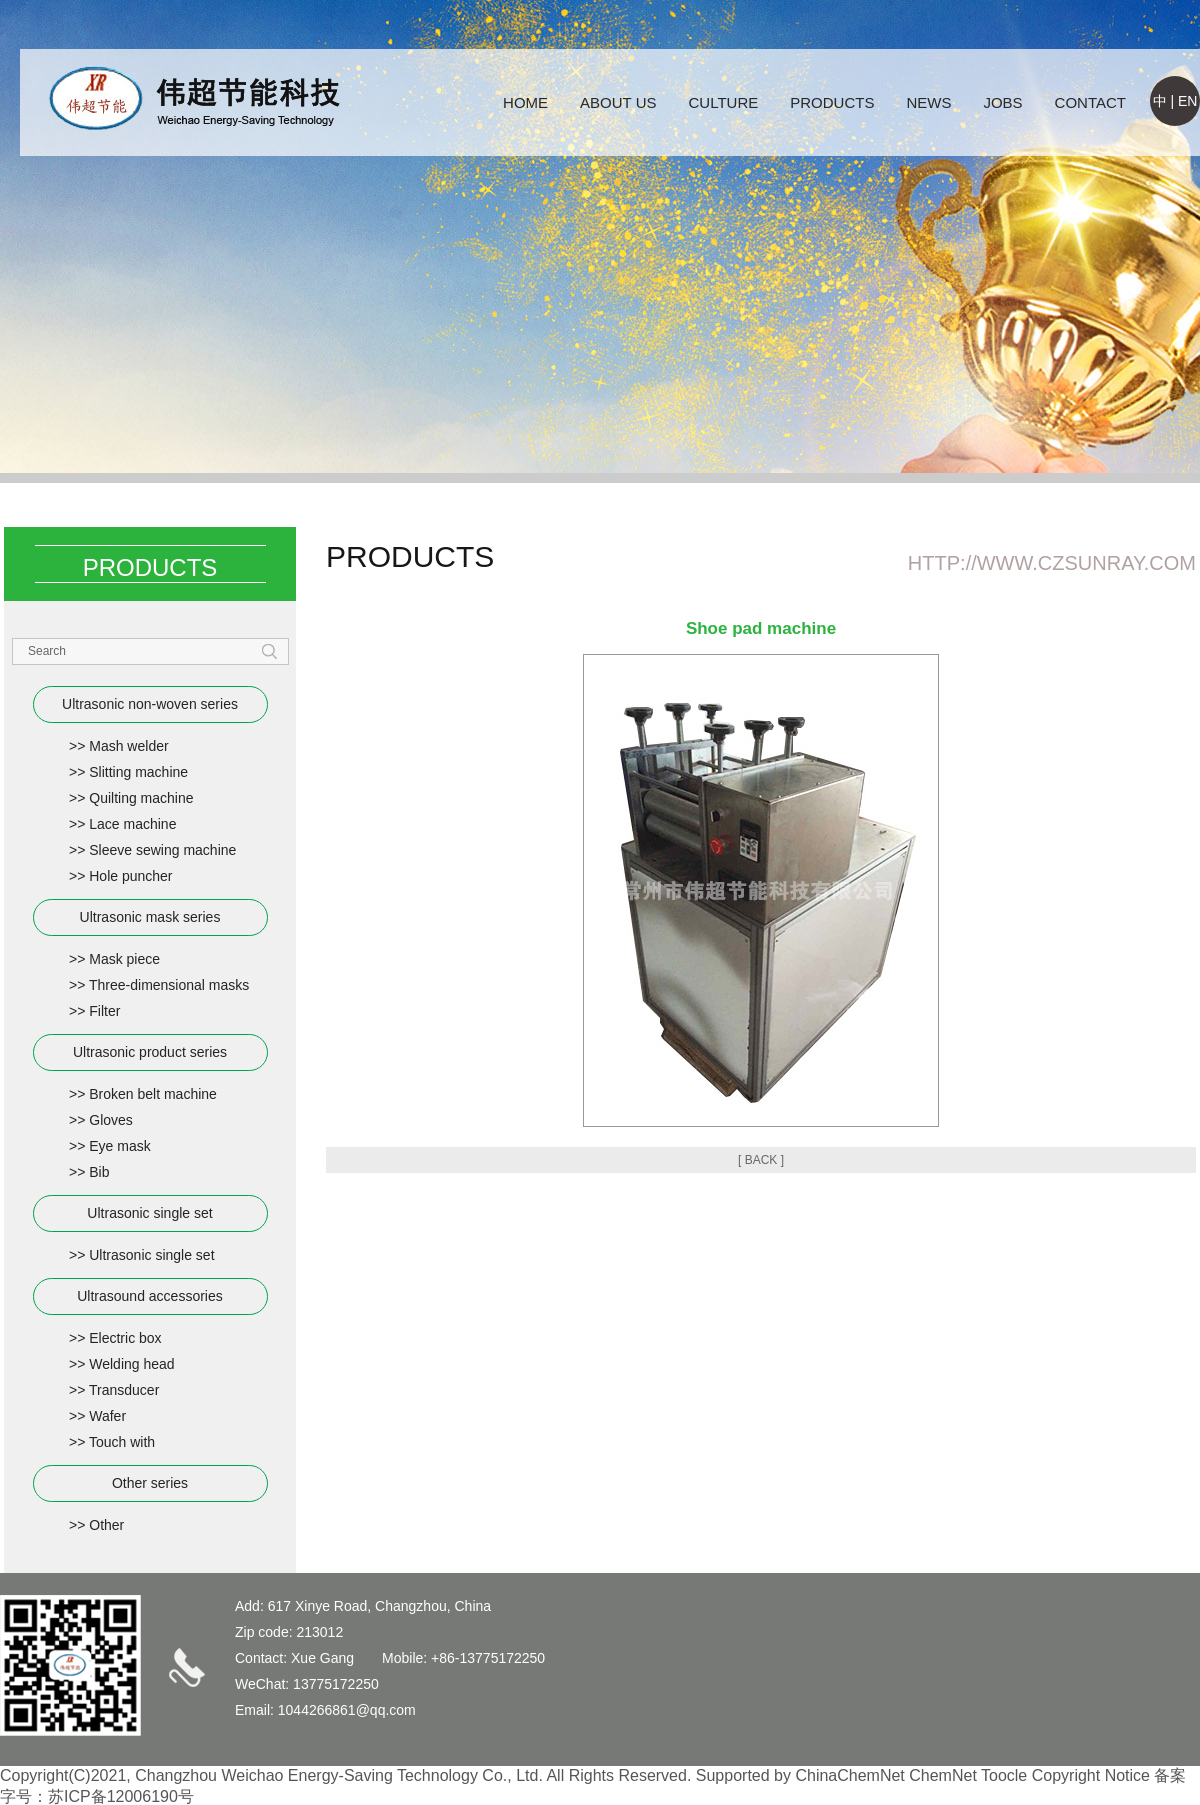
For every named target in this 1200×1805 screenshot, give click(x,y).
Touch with (122, 1442)
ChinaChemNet (849, 1775)
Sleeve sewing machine (162, 850)
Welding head (131, 1364)
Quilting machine (141, 798)
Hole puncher (130, 876)
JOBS (1002, 102)
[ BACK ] (761, 1160)
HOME (525, 102)
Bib (99, 1172)
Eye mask (119, 1146)
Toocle (1004, 1775)
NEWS (928, 102)
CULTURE (724, 102)
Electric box (125, 1338)
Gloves (111, 1120)
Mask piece (124, 959)
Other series (150, 1483)
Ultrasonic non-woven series (150, 704)
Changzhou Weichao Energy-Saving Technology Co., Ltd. (339, 1775)
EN (1187, 101)
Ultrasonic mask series (150, 917)
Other (106, 1525)
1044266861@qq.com (347, 1710)
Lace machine (132, 824)
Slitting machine (138, 772)
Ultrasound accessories (150, 1296)
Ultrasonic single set (149, 1213)
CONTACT (1090, 102)
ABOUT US (618, 102)
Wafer (107, 1416)
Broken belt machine (153, 1094)
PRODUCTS (832, 102)
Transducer (124, 1390)
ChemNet (943, 1775)
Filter (104, 1011)
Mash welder (128, 746)
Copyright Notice (1091, 1775)
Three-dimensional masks (169, 985)
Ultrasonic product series (150, 1052)
